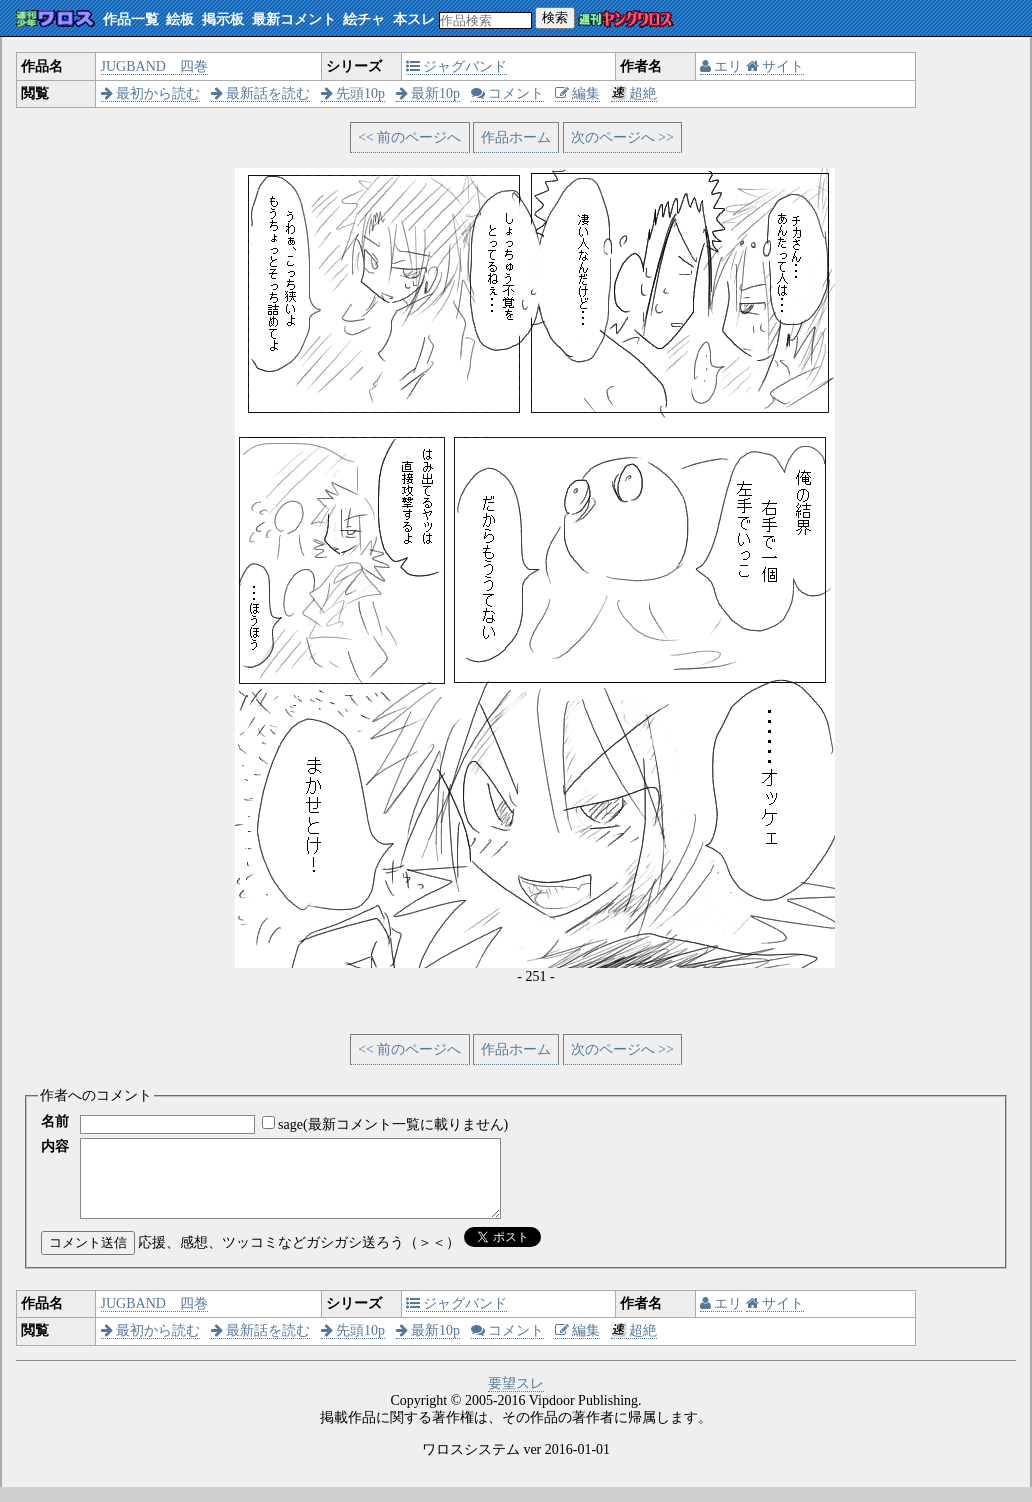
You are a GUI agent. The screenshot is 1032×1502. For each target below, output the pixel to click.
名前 (55, 1121)
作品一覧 (131, 19)
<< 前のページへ (409, 137)
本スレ (414, 19)
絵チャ (364, 19)
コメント (508, 93)
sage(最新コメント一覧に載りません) (393, 1124)
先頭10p (353, 93)
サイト (775, 66)
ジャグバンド (457, 66)
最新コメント (294, 19)
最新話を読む (261, 93)
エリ (721, 66)
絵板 (180, 19)
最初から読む (151, 93)
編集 (578, 93)
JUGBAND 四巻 (154, 66)
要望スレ (516, 1398)
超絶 (634, 93)
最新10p (428, 93)
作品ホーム (516, 137)
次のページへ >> (622, 137)
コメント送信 (88, 1257)
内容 (55, 1146)
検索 (555, 17)
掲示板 (223, 19)
